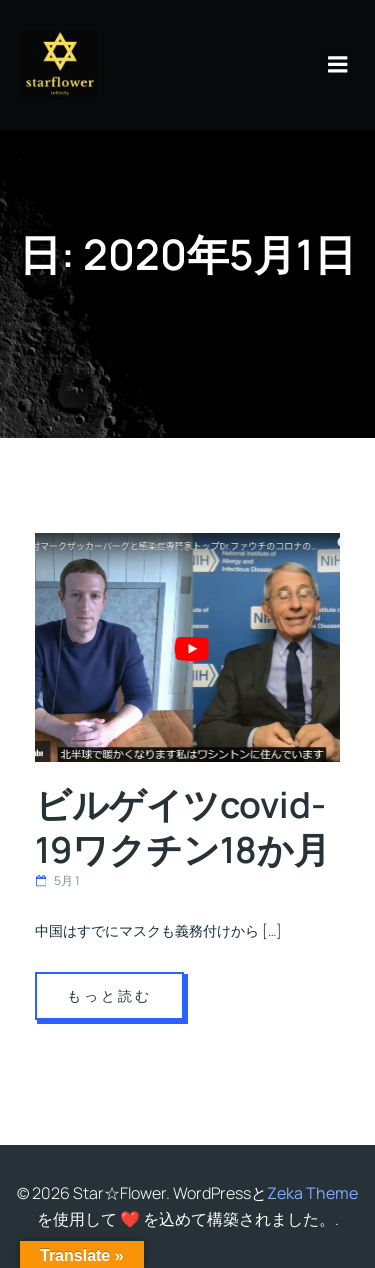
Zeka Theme (312, 1193)
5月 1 (57, 880)
